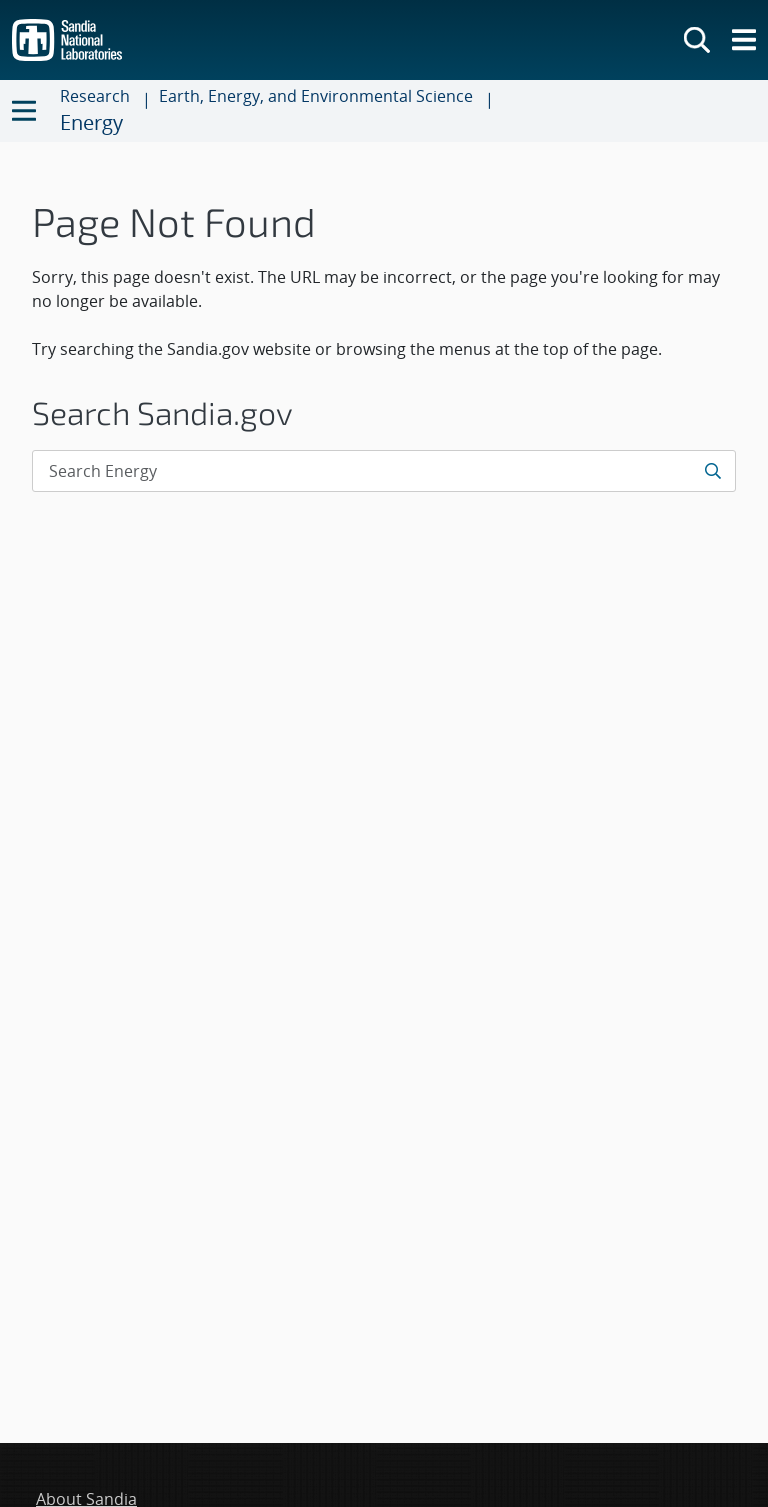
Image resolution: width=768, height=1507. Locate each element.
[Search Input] (384, 471)
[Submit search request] (714, 471)
